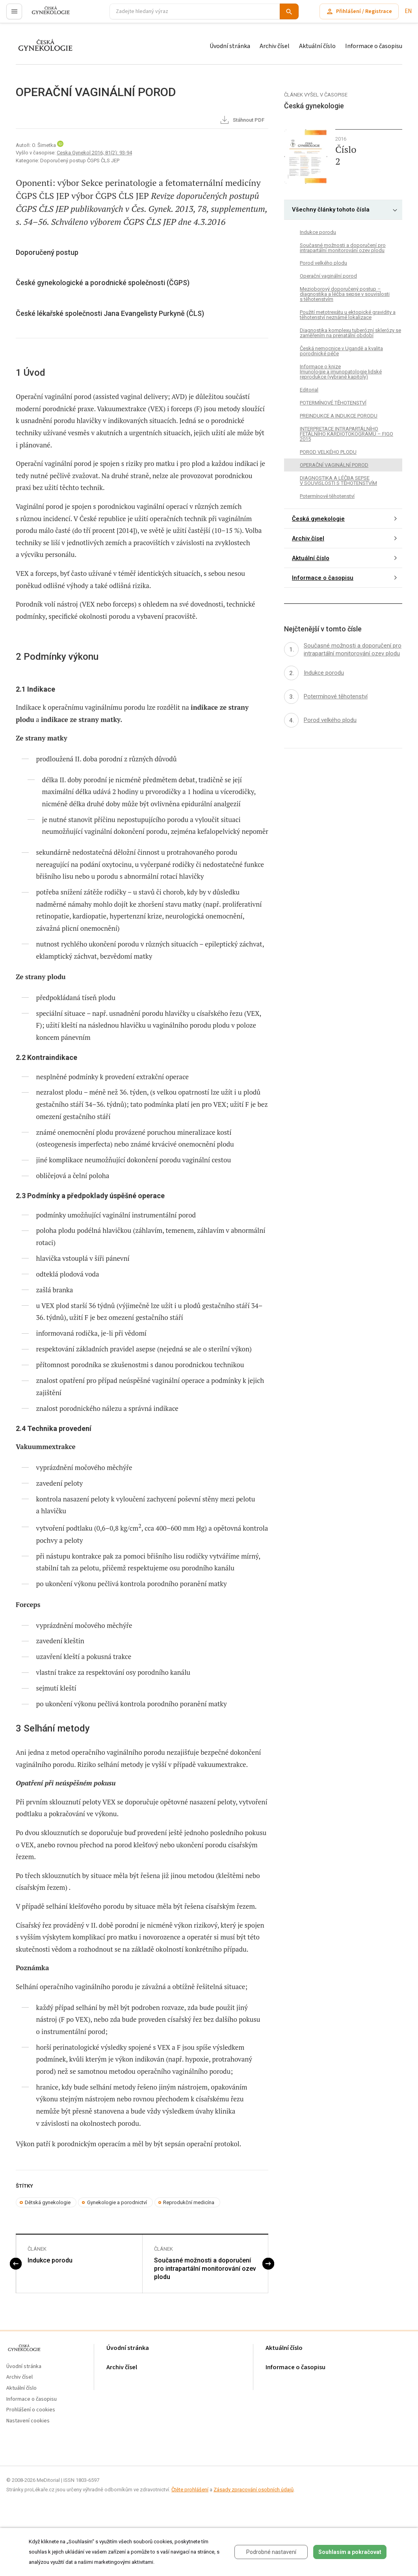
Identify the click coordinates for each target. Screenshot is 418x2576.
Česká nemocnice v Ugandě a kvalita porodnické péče (341, 350)
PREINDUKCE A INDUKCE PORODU (338, 416)
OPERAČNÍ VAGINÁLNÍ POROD (334, 465)
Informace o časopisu (373, 46)
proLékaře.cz (46, 15)
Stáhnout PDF (241, 120)
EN (408, 11)
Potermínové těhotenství (327, 496)
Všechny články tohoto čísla (331, 209)
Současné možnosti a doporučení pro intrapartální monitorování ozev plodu (205, 2269)
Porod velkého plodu (323, 263)
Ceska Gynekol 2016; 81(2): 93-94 (94, 153)
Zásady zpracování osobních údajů (254, 2489)
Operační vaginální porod (328, 276)
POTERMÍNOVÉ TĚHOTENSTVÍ (333, 403)
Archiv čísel (275, 46)
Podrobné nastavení (271, 2552)
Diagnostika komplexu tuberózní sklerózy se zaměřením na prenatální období (350, 332)
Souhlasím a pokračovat (349, 2552)
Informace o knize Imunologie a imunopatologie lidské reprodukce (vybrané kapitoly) (341, 372)
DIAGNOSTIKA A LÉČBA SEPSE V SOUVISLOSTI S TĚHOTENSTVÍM (338, 480)
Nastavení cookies (28, 2421)
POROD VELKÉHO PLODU (328, 452)
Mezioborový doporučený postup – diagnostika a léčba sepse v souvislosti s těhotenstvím (345, 294)
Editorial (309, 390)
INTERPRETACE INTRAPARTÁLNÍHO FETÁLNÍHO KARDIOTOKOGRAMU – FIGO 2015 (346, 434)
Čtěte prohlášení (189, 2489)
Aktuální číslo (317, 46)
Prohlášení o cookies (30, 2410)
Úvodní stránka (230, 46)
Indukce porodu (50, 2260)
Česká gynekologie (318, 518)
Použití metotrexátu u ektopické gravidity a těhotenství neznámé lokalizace (348, 314)
